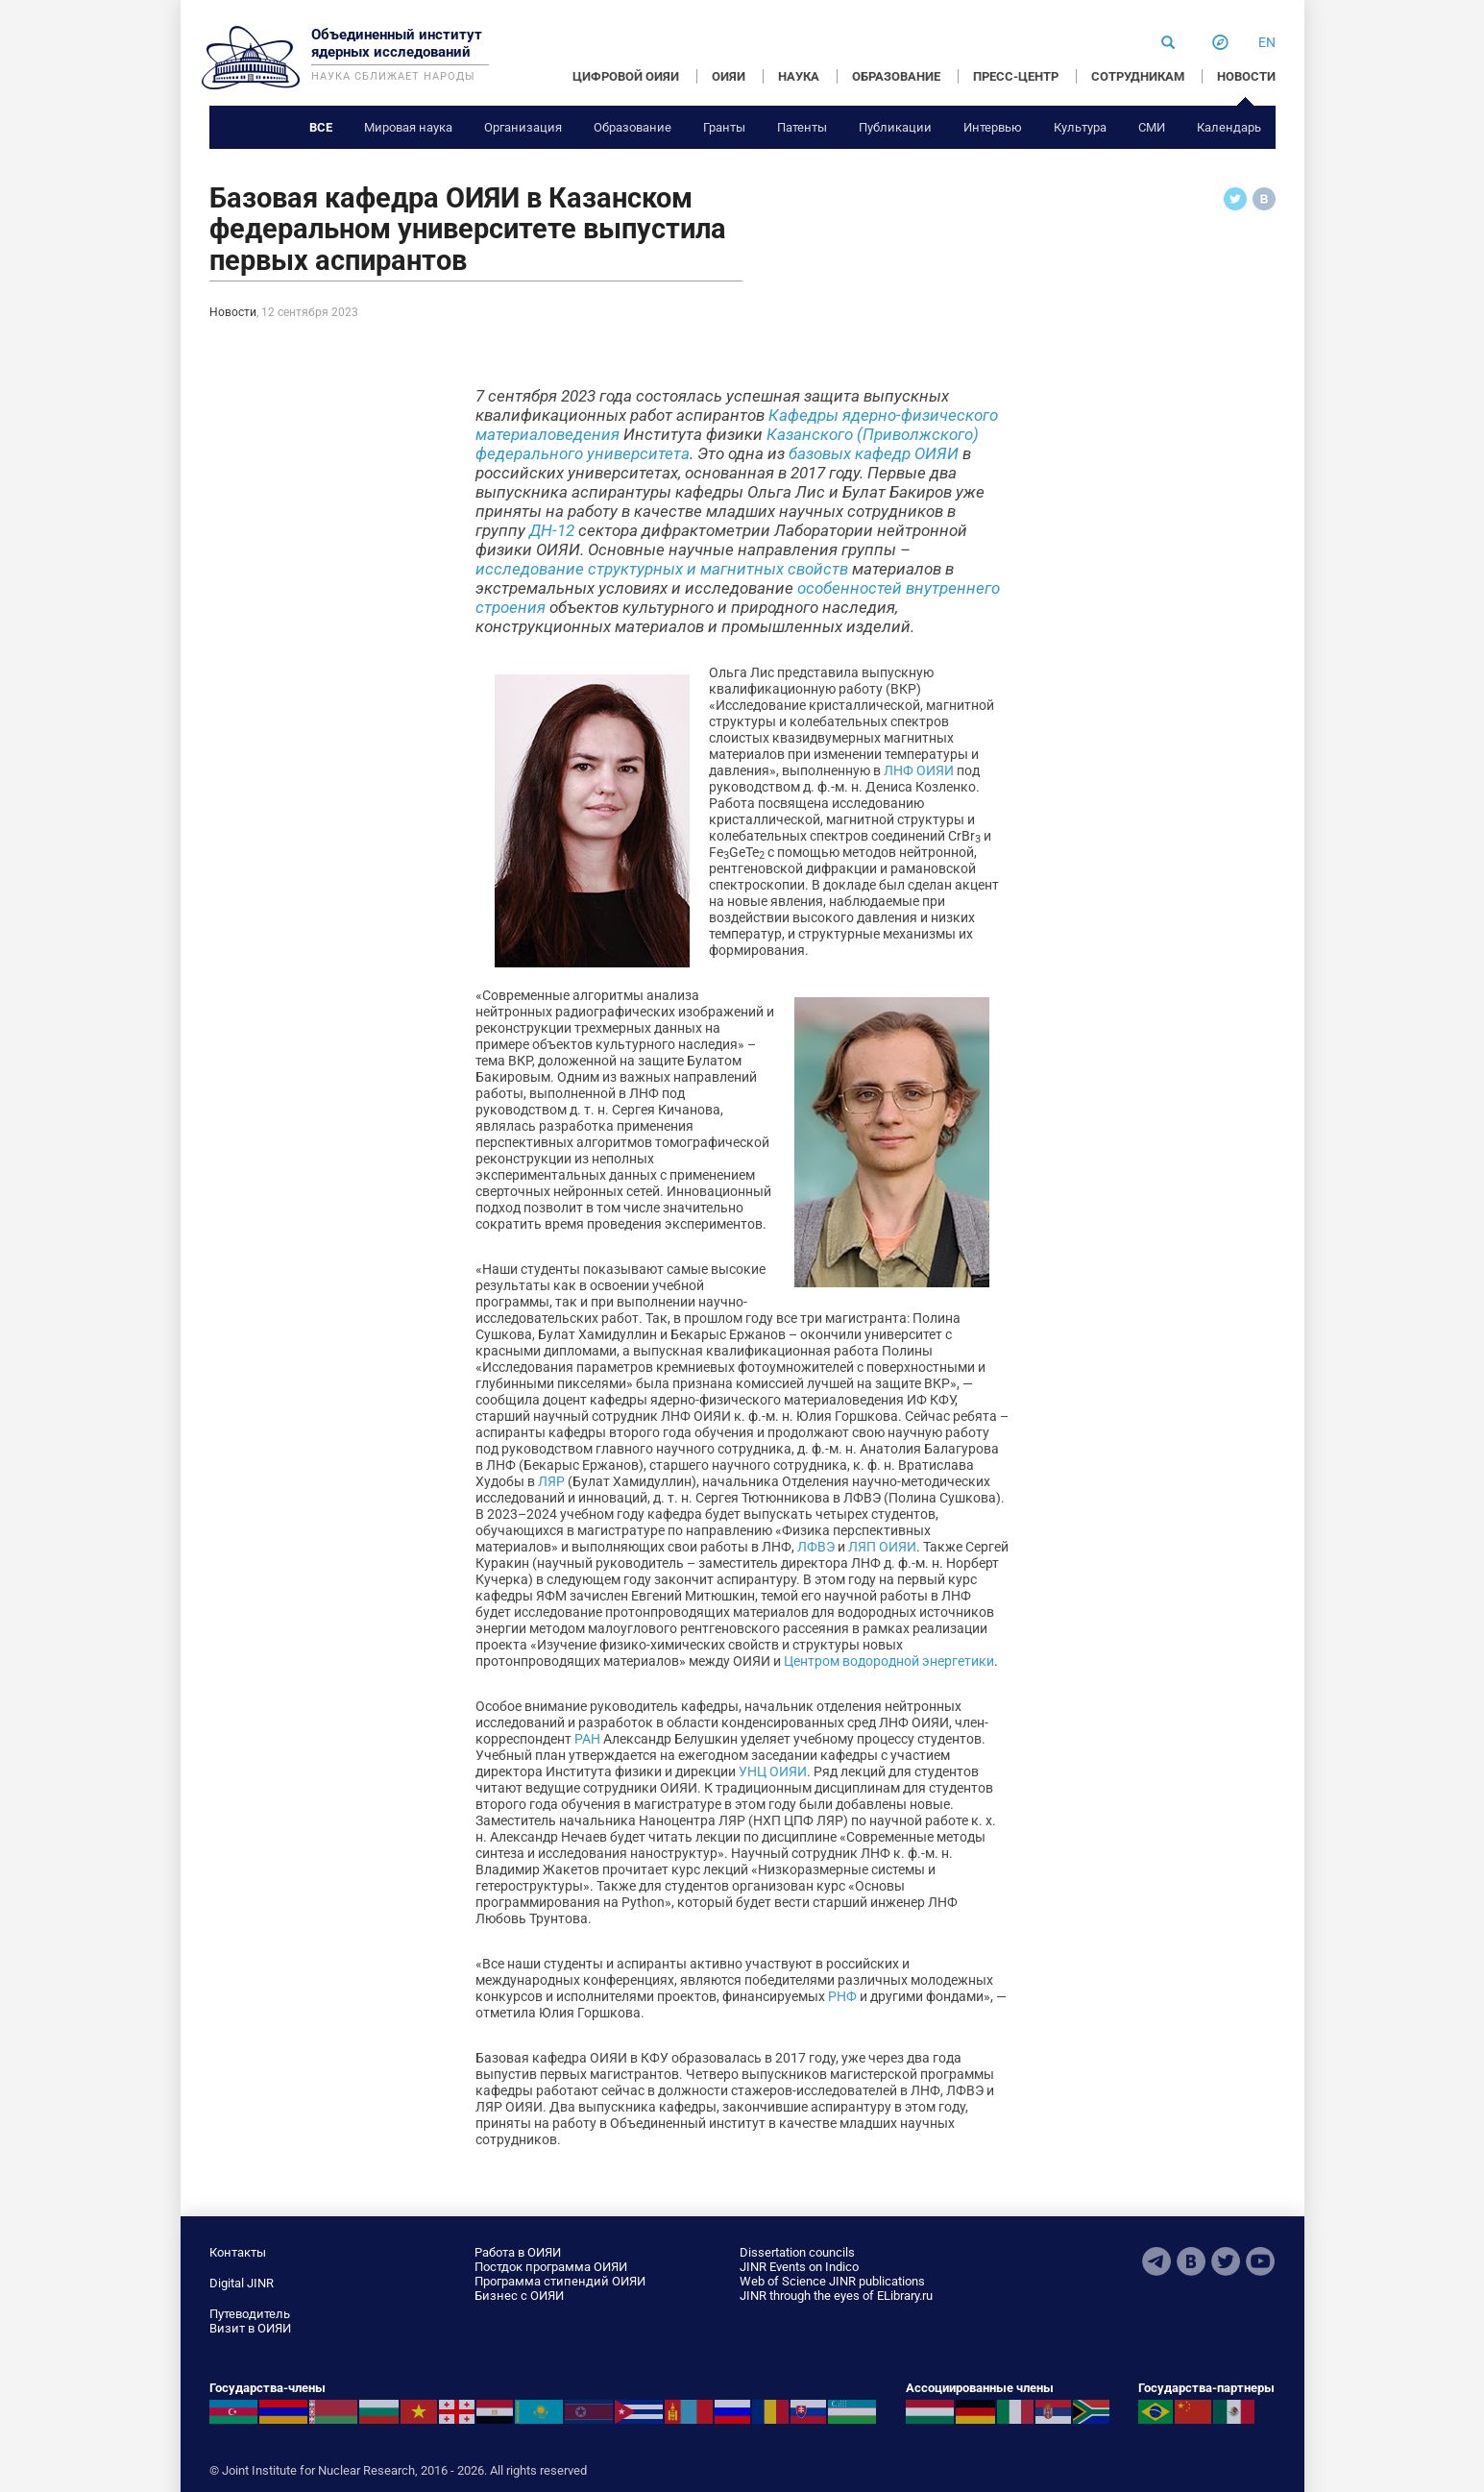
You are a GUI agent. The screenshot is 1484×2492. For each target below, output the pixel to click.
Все (320, 127)
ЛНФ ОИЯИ (919, 770)
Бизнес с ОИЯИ (519, 2295)
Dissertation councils (797, 2252)
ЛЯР (551, 1481)
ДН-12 (551, 530)
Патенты (802, 127)
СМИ (1151, 127)
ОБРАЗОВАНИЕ (896, 76)
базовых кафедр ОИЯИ (874, 453)
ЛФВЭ (816, 1546)
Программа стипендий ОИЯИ (559, 2281)
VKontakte (1191, 2261)
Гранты (724, 127)
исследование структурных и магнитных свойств (661, 568)
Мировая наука (408, 127)
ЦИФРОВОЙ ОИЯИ (625, 76)
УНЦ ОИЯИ (773, 1771)
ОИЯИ (728, 76)
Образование (632, 127)
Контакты (237, 2252)
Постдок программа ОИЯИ (550, 2267)
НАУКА (798, 76)
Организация (523, 127)
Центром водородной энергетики (889, 1661)
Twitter (1225, 2261)
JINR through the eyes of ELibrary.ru (836, 2295)
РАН (587, 1739)
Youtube (1260, 2261)
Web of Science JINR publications (832, 2281)
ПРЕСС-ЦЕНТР (1015, 76)
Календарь (1229, 127)
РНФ (842, 1996)
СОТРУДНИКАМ (1137, 76)
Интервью (992, 127)
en (1267, 42)
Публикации (895, 127)
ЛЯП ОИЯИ (882, 1546)
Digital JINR (241, 2283)
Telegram (1156, 2261)
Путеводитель (249, 2314)
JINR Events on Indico (799, 2267)
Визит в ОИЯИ (250, 2328)
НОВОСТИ (1246, 76)
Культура (1080, 127)
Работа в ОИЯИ (517, 2252)
